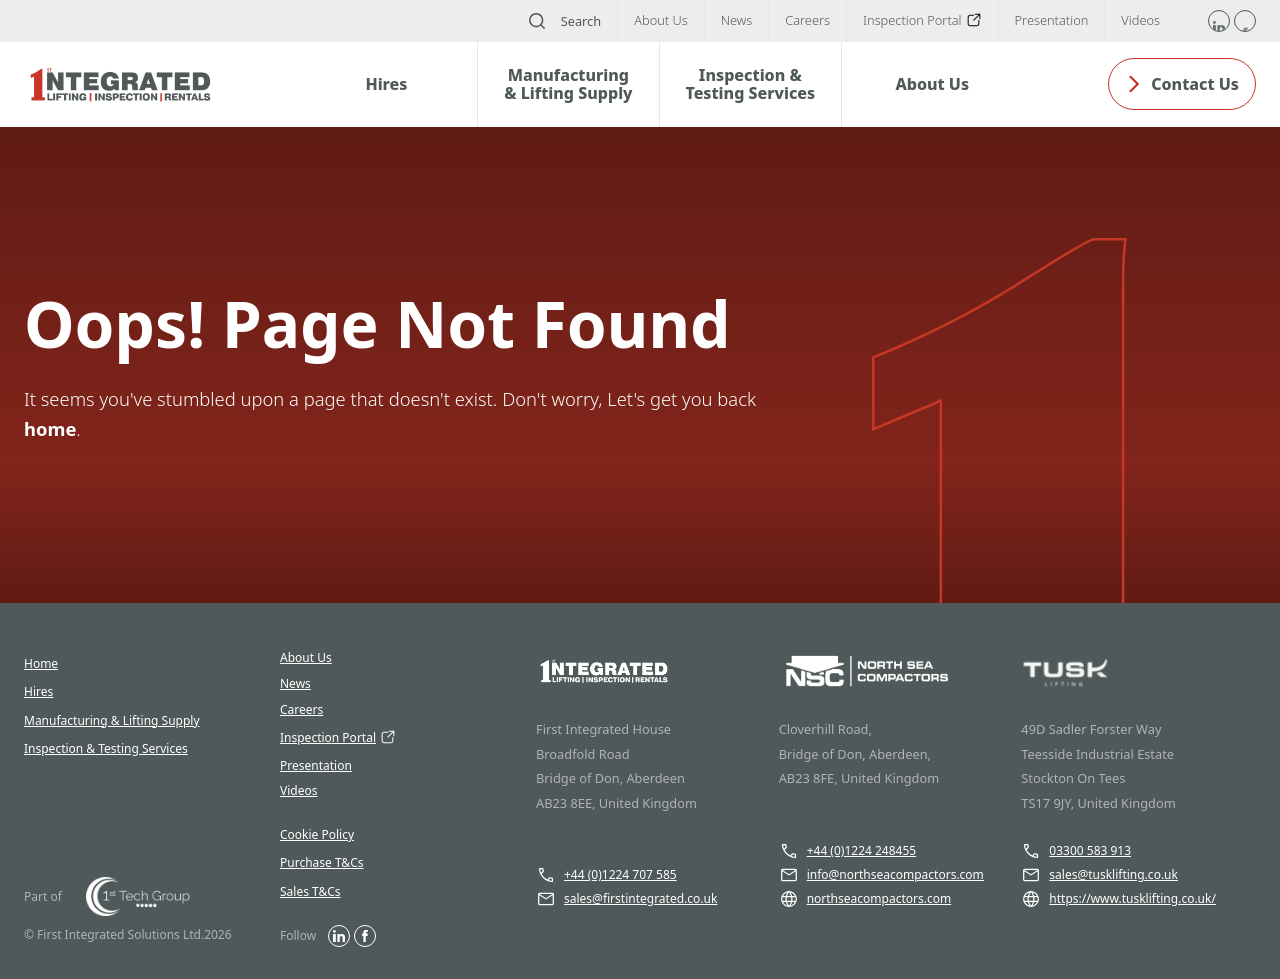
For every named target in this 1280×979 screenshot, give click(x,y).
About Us (306, 658)
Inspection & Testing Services (106, 748)
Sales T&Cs (310, 891)
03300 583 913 (1076, 851)
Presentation (316, 766)
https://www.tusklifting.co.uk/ (1118, 899)
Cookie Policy (317, 834)
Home (41, 663)
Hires (38, 691)
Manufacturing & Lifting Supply (112, 720)
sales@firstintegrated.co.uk (626, 899)
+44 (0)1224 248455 (848, 851)
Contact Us (1182, 84)
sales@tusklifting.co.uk (1099, 875)
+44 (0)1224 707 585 (606, 875)
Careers (301, 710)
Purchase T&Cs (322, 862)
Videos (298, 791)
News (295, 684)
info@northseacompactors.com (881, 875)
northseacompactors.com (865, 899)
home (50, 428)
